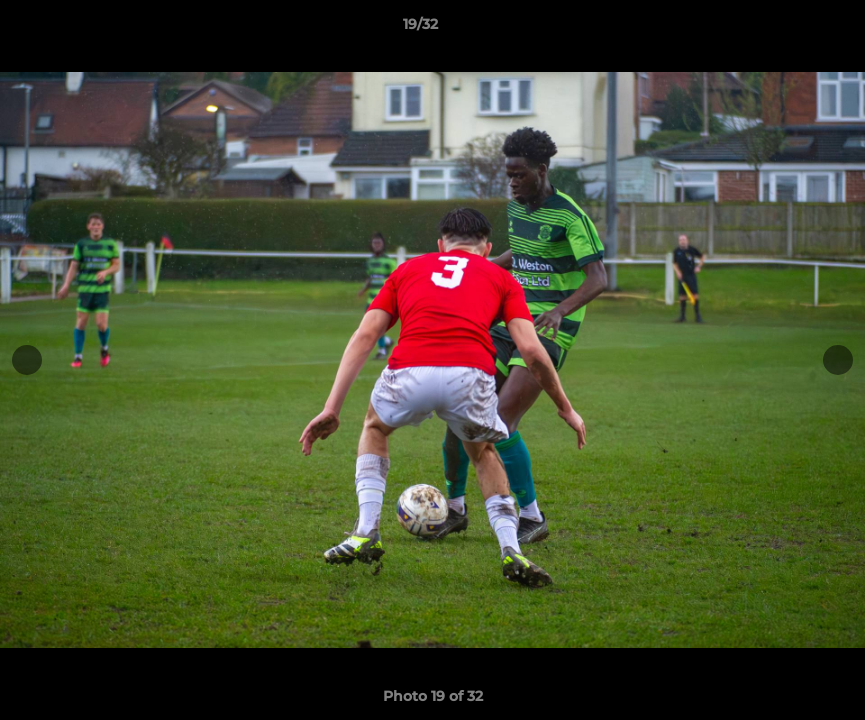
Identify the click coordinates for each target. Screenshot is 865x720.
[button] (781, 29)
